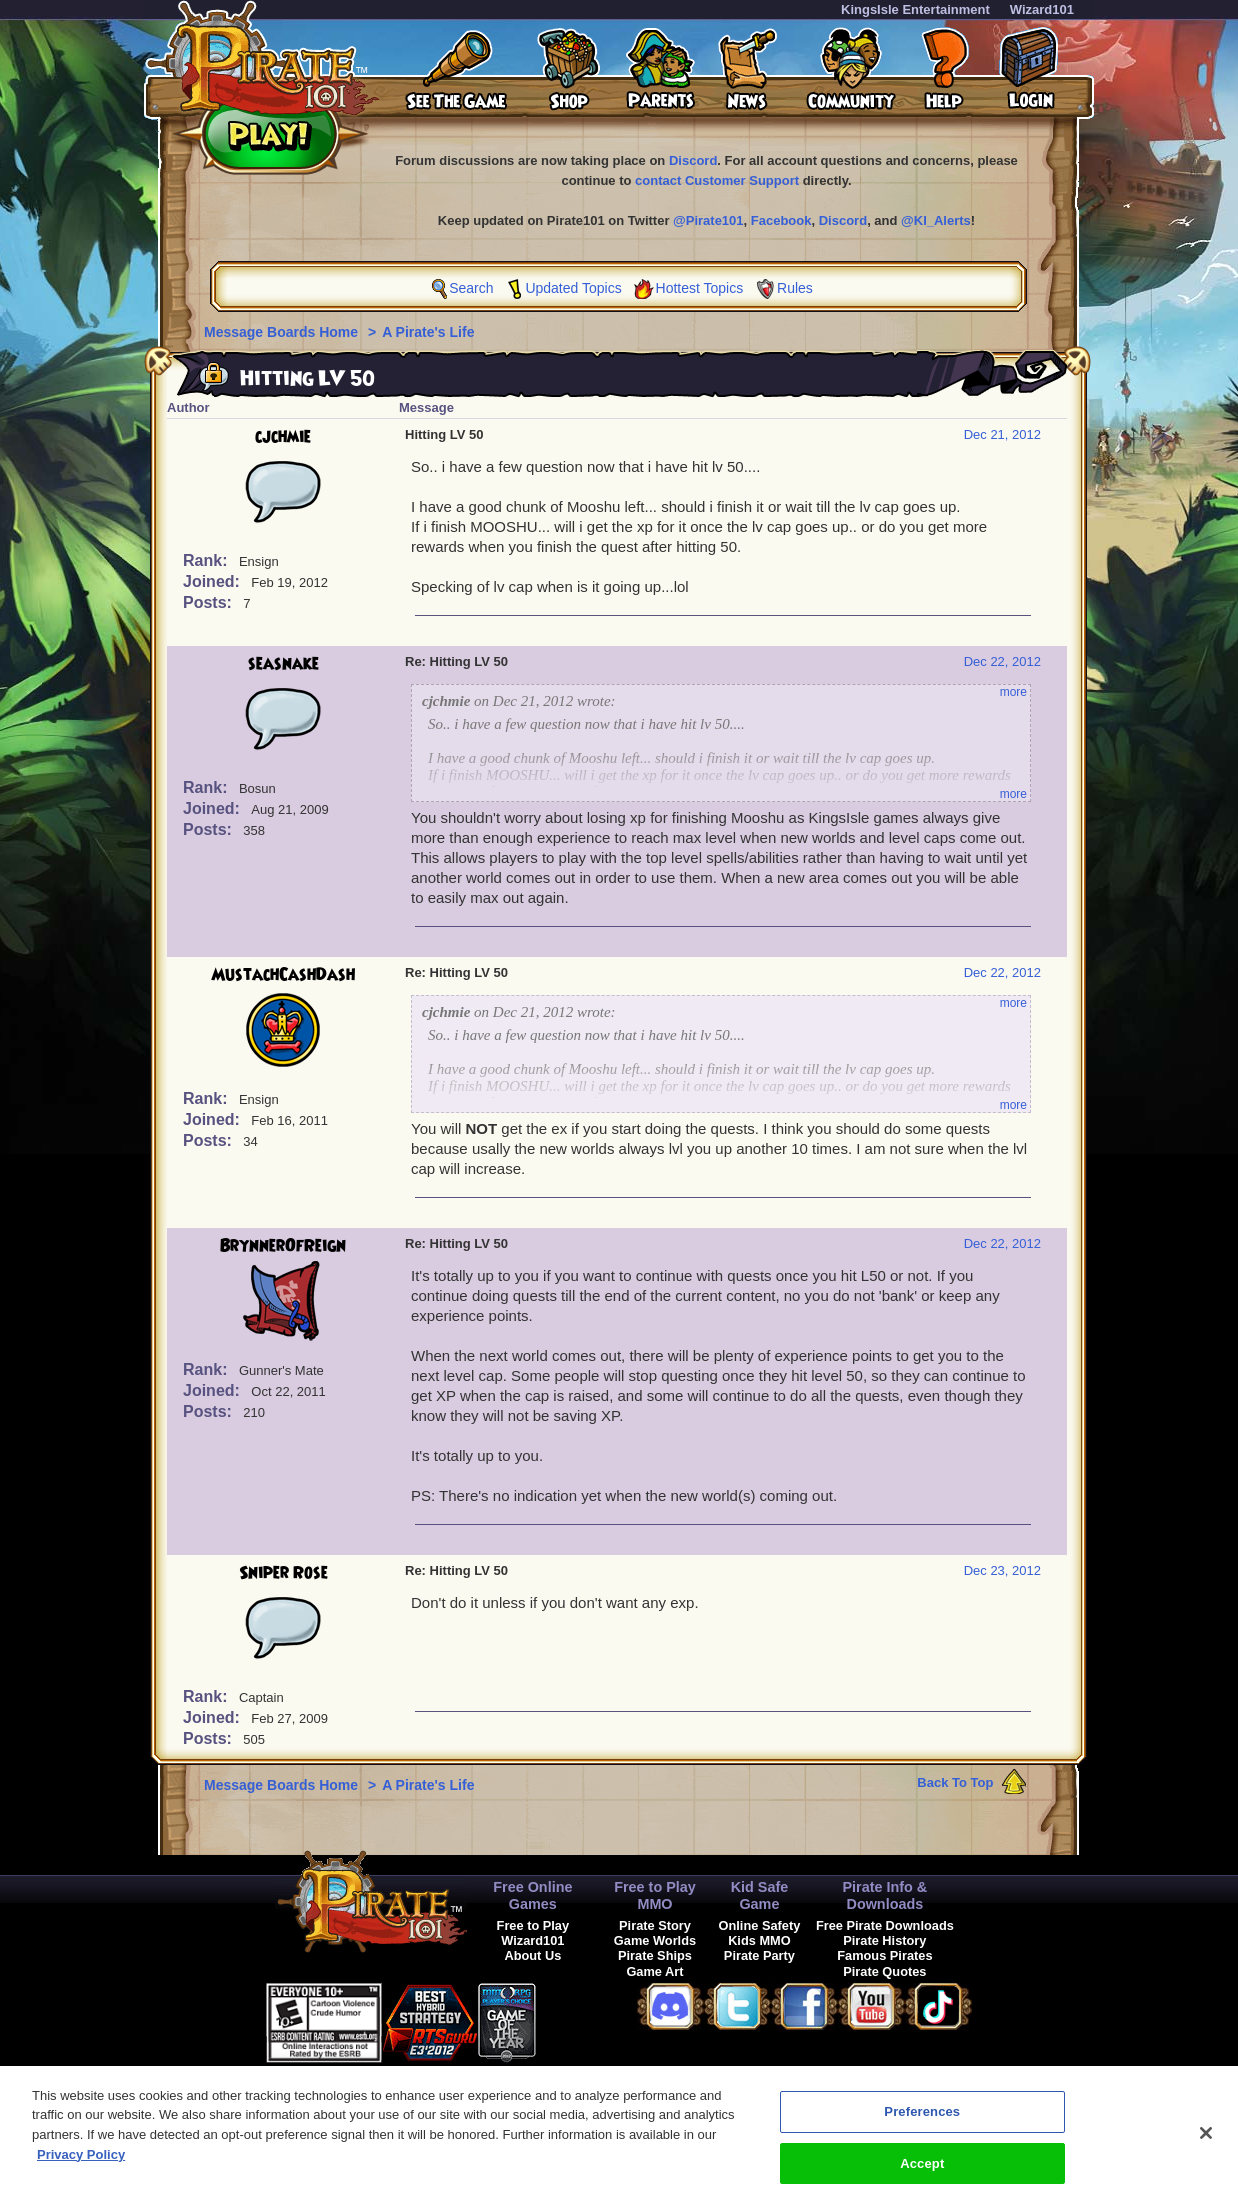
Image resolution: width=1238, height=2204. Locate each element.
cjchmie (283, 437)
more (1013, 692)
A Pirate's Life (428, 332)
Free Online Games (532, 1895)
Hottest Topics (700, 288)
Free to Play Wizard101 (533, 1933)
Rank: (207, 560)
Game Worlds (655, 1940)
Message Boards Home (283, 332)
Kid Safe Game (760, 1895)
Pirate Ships (655, 1955)
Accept (922, 2172)
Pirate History (884, 1940)
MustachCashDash (283, 975)
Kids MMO (759, 1940)
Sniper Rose (283, 1573)
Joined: (213, 581)
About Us (532, 1955)
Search (471, 288)
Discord (693, 160)
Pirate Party (759, 1955)
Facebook (781, 220)
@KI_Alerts (936, 220)
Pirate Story (655, 1925)
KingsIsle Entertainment (915, 9)
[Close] (1206, 2142)
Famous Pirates (884, 1955)
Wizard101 (1042, 9)
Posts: (209, 602)
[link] (586, 2019)
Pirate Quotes (884, 1971)
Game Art (654, 1971)
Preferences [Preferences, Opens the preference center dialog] (922, 2120)
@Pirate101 (708, 220)
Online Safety (760, 1925)
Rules (795, 288)
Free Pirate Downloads (885, 1925)
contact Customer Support (717, 180)
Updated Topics (573, 288)
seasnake (283, 664)
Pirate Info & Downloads (884, 1895)
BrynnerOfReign (283, 1246)
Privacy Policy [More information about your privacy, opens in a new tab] (81, 2163)
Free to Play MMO (655, 1895)
